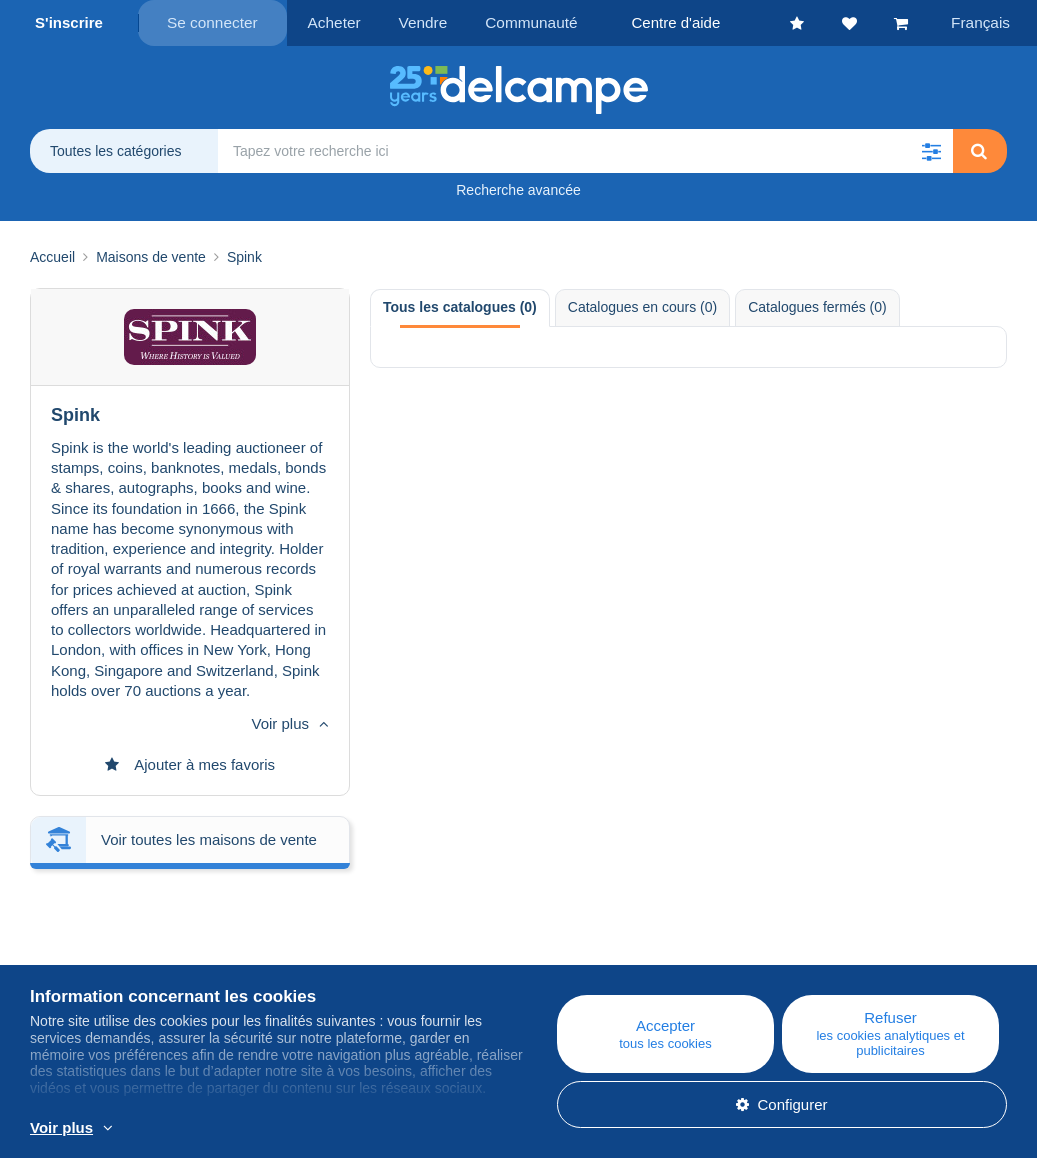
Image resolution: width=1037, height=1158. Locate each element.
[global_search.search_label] (585, 150)
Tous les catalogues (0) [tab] (460, 306)
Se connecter (212, 22)
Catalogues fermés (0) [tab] (817, 306)
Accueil (52, 256)
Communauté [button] (521, 22)
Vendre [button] (417, 22)
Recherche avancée (518, 189)
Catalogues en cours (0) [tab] (642, 306)
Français (983, 22)
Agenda (315, 952)
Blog (314, 928)
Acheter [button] (332, 22)
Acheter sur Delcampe (622, 952)
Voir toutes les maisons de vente (209, 724)
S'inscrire (69, 22)
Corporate (73, 952)
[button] (931, 150)
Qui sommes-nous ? (97, 928)
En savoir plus (433, 1129)
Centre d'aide (592, 928)
